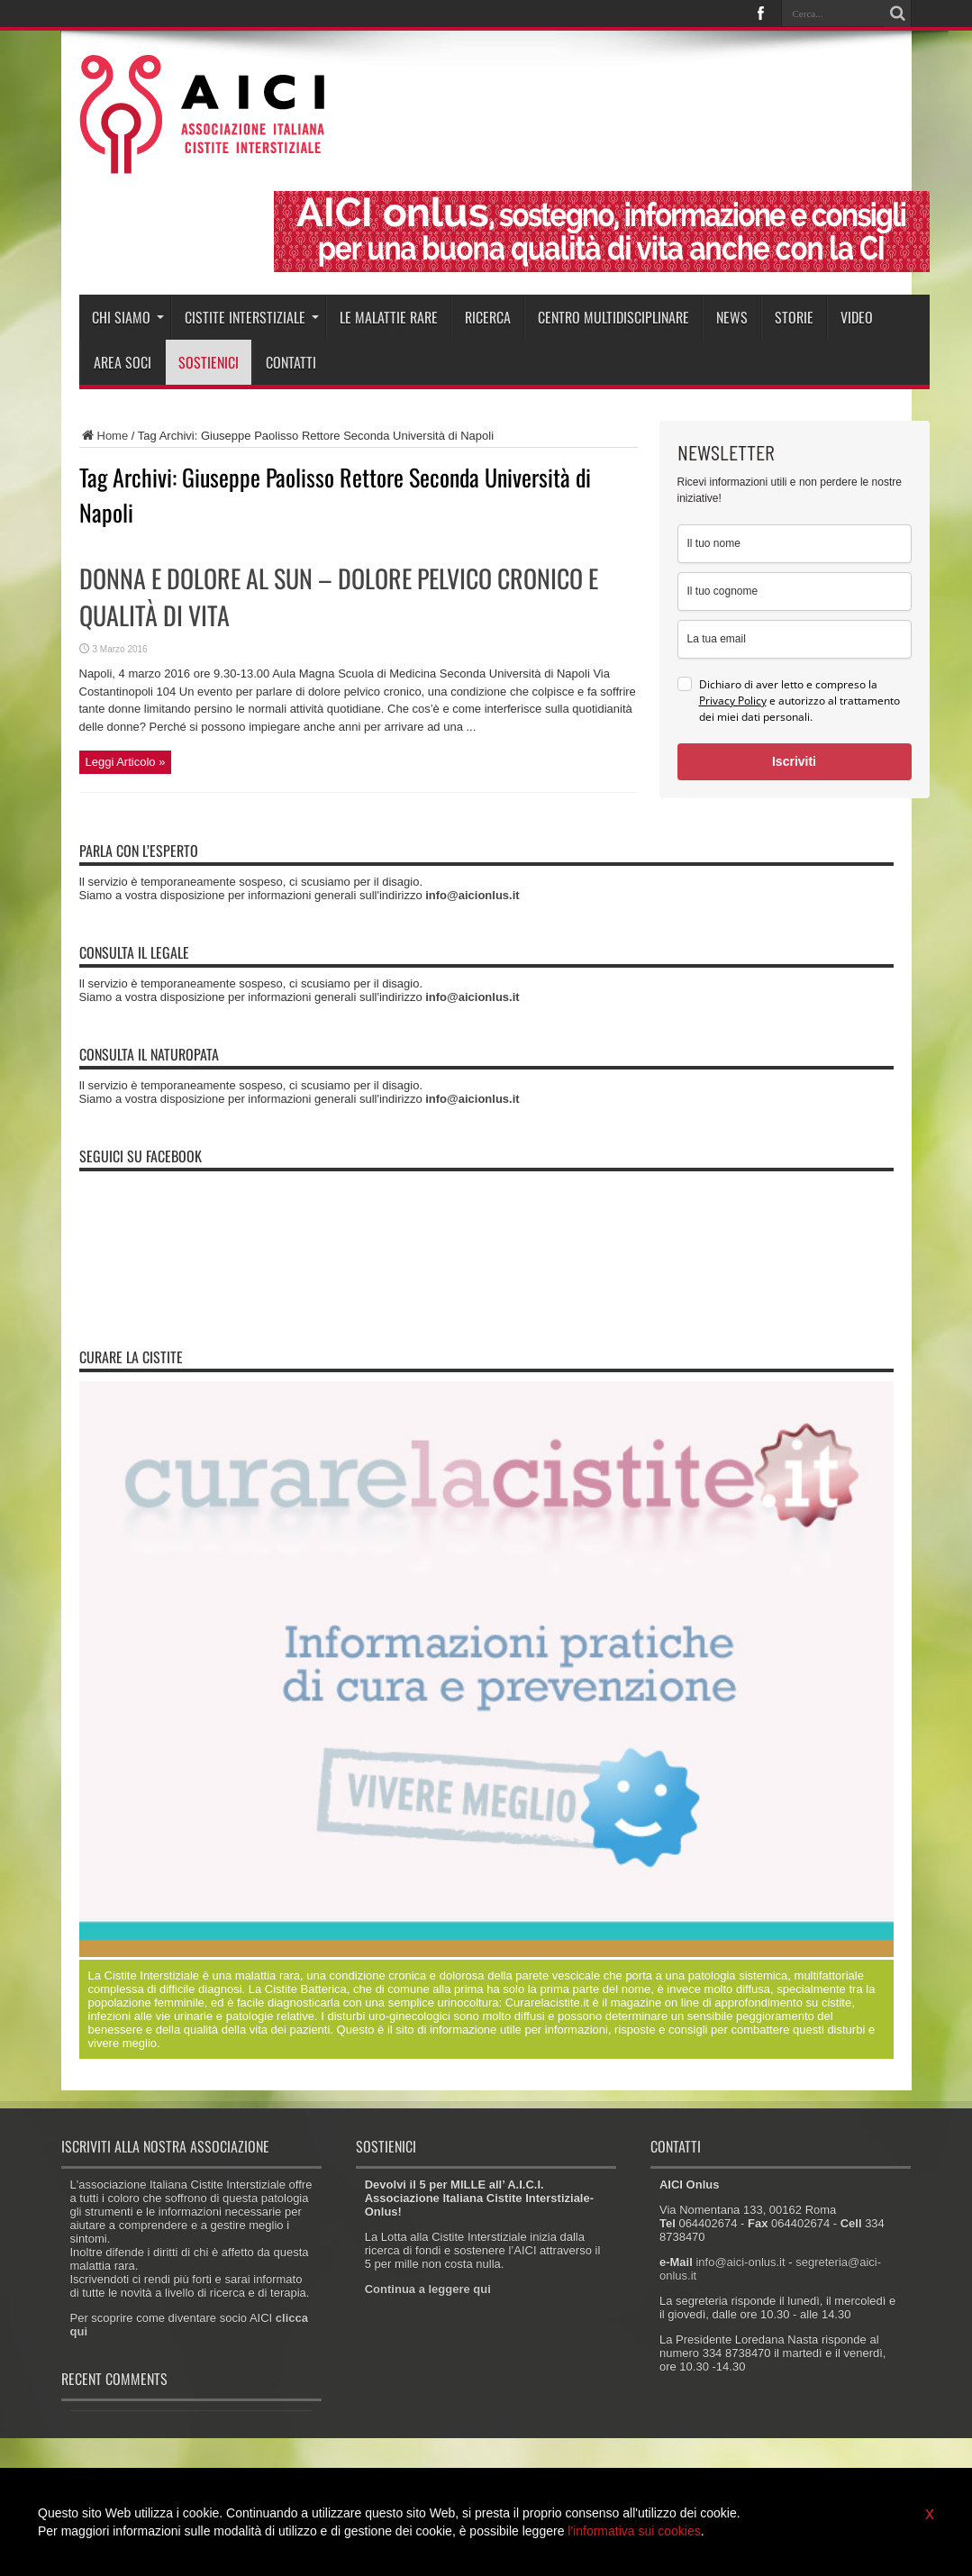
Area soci (122, 362)
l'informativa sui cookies (634, 2531)
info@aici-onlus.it (740, 2262)
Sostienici (208, 362)
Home (104, 435)
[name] (794, 543)
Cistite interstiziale (252, 317)
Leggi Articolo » (126, 762)
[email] (794, 639)
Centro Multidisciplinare (613, 317)
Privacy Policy (733, 700)
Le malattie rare (389, 317)
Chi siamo (128, 317)
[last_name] (794, 591)
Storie (794, 317)
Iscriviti (794, 761)
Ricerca (488, 317)
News (732, 317)
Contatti (291, 362)
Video (856, 317)
